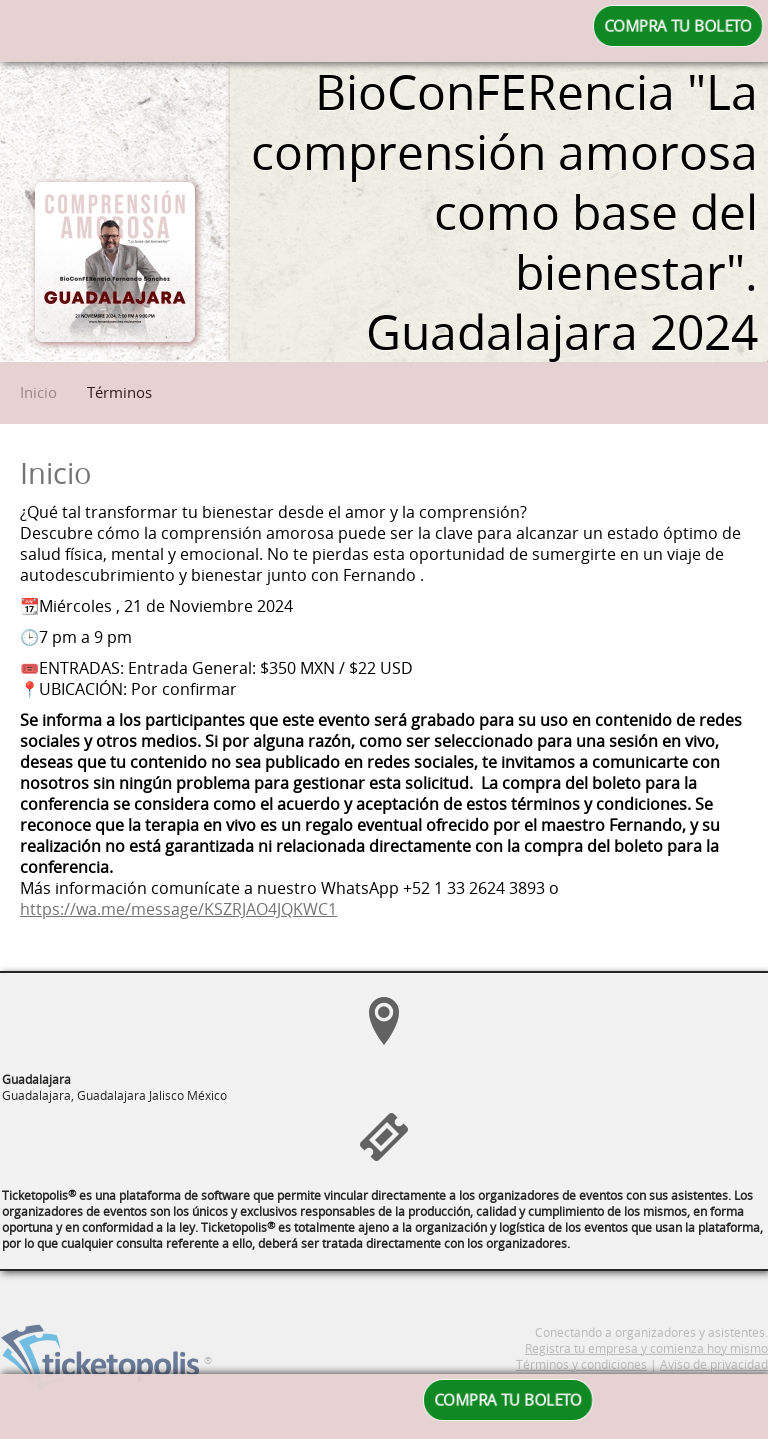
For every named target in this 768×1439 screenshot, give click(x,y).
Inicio (38, 392)
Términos (119, 392)
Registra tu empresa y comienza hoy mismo (646, 1371)
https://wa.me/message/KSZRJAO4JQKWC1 (178, 909)
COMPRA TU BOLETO (678, 26)
